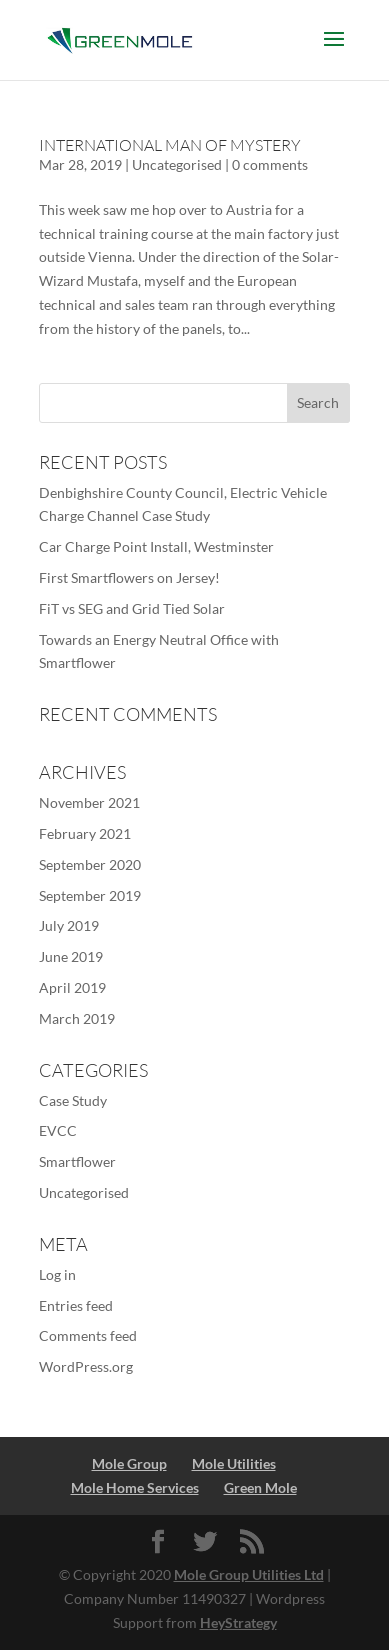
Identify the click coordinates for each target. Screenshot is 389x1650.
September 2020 (90, 864)
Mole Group (129, 1463)
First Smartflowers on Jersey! (129, 577)
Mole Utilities (234, 1463)
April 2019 (72, 987)
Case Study (73, 1100)
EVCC (58, 1130)
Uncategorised (177, 164)
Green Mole (260, 1487)
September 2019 (90, 895)
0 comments (270, 164)
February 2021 (85, 833)
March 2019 (77, 1018)
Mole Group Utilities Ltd (249, 1574)
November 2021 (89, 802)
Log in (57, 1274)
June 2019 (71, 956)
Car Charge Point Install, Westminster (156, 546)
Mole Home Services (135, 1487)
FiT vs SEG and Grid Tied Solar (132, 608)
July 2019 (69, 925)
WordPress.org (86, 1366)
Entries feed (76, 1305)
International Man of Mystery (170, 145)
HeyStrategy (238, 1622)
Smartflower (77, 1161)
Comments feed (88, 1335)
